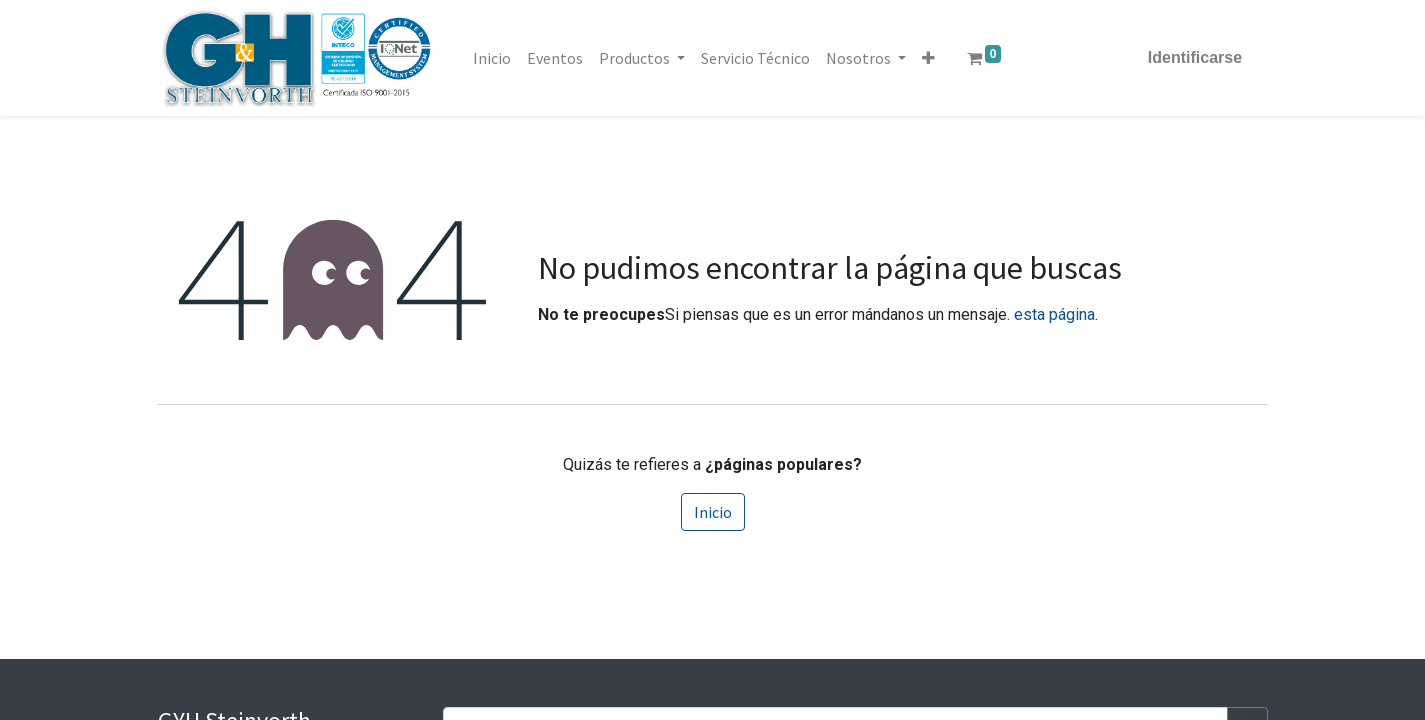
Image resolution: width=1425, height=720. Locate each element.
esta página (1054, 314)
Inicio (713, 512)
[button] (935, 58)
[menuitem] (499, 58)
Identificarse (1188, 57)
